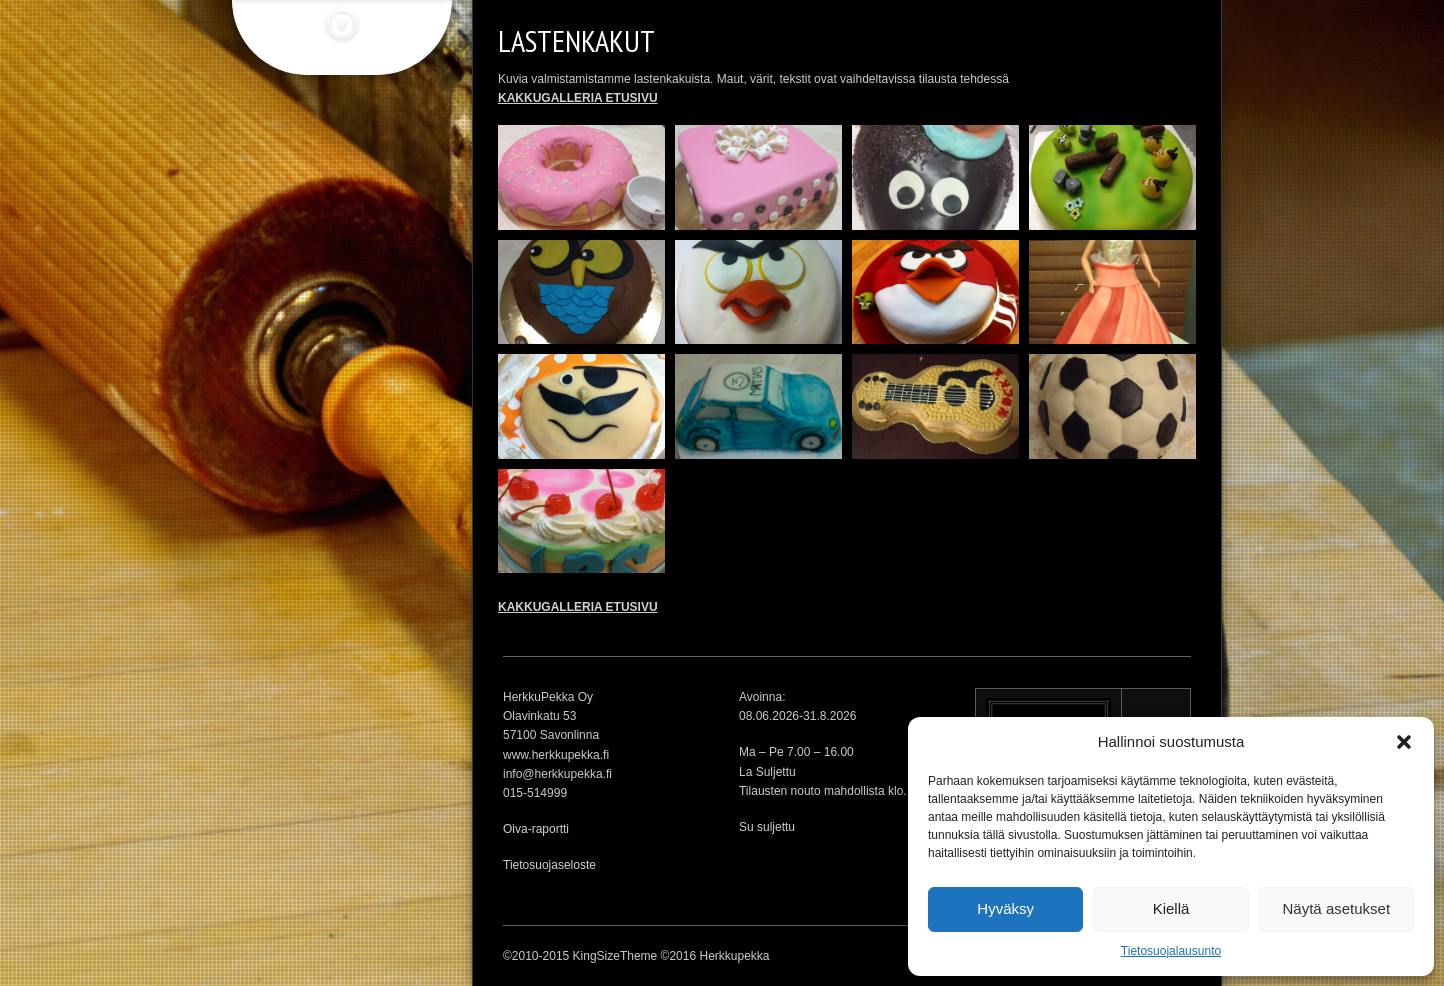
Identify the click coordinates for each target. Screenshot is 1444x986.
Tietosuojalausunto (1171, 951)
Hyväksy (1005, 908)
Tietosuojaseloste (549, 865)
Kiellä (1171, 908)
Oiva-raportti (536, 829)
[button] (1404, 742)
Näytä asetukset (1337, 908)
